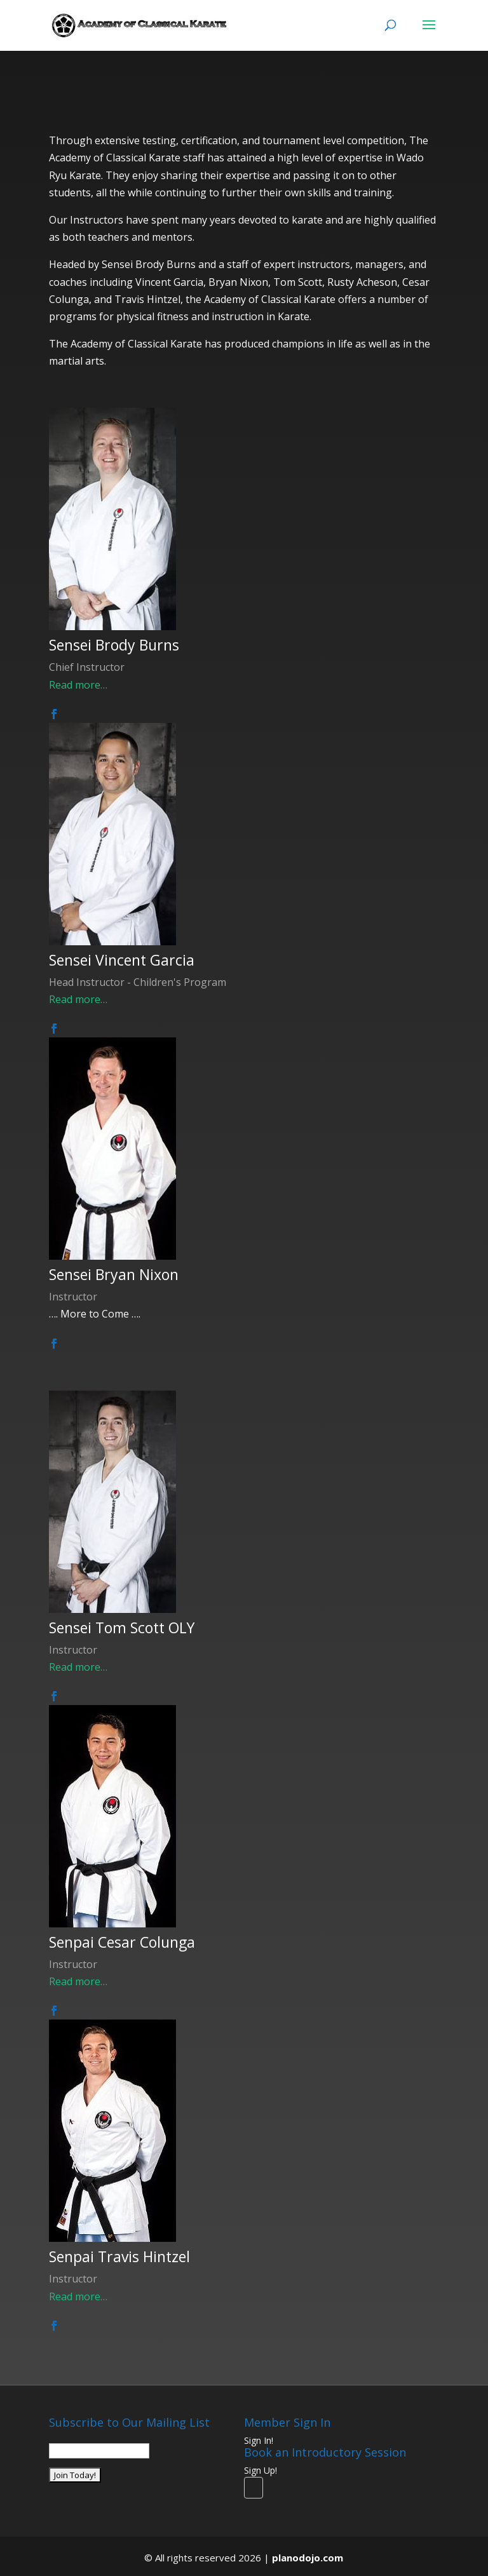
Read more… (78, 685)
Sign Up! (260, 2470)
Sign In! (258, 2440)
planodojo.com (307, 2557)
